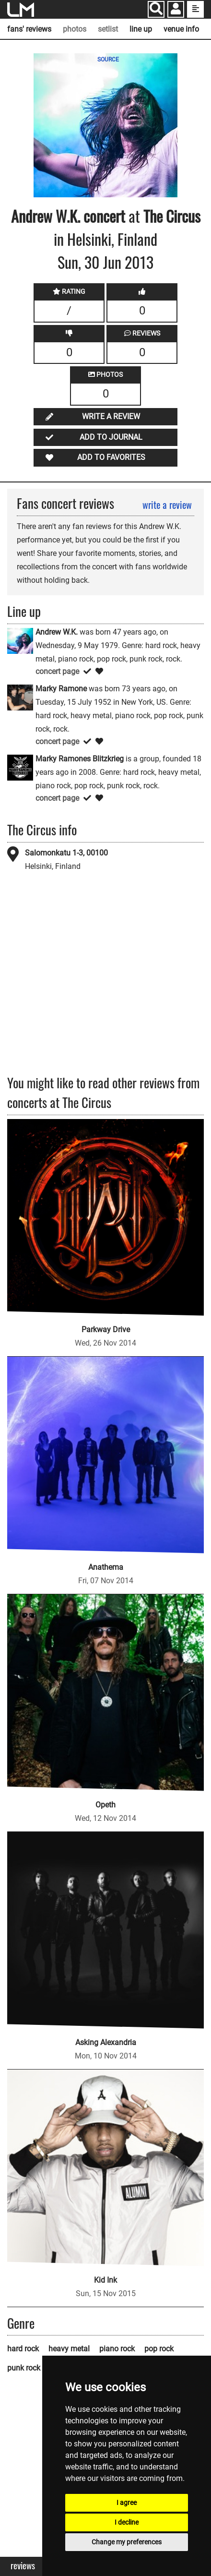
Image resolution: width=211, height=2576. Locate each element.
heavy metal (69, 2348)
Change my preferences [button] (127, 2542)
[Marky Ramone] (20, 696)
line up (140, 29)
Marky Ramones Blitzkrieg (79, 758)
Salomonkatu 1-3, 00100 (66, 852)
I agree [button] (127, 2502)
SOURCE (108, 59)
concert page (57, 671)
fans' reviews (29, 29)
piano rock (117, 2348)
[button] (176, 10)
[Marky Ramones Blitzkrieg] (20, 766)
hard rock (23, 2348)
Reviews (23, 2565)
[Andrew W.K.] (20, 640)
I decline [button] (127, 2522)
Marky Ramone (61, 688)
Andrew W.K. (45, 216)
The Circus (171, 216)
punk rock (23, 2367)
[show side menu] (195, 9)
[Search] (156, 9)
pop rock (159, 2348)
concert (102, 216)
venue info (181, 29)
